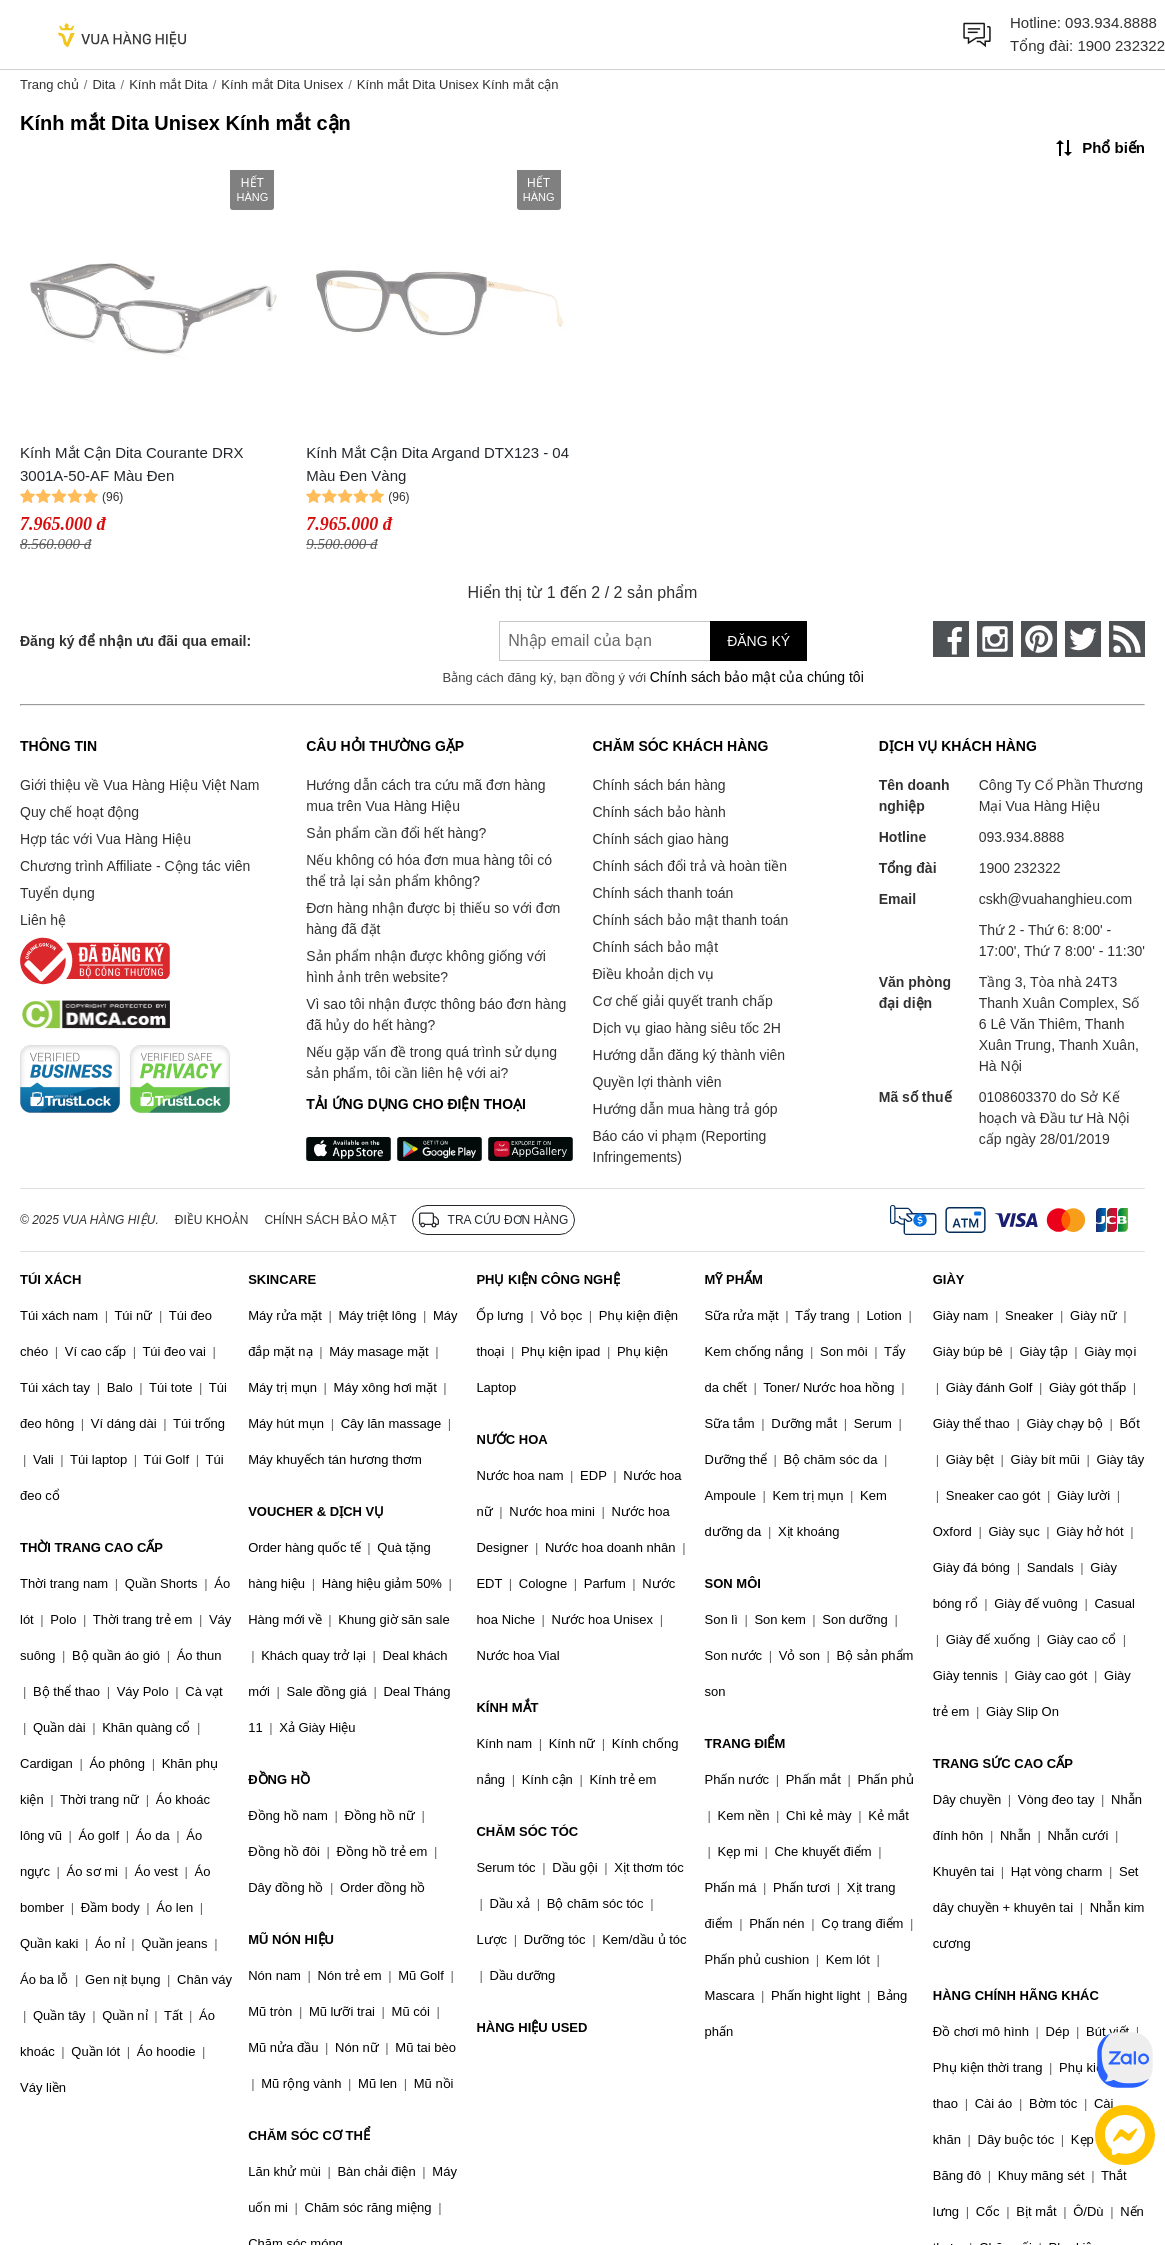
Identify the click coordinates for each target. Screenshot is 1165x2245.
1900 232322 (1121, 45)
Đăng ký (758, 641)
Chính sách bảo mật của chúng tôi (757, 677)
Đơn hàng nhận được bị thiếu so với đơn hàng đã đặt (433, 918)
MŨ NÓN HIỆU (291, 1939)
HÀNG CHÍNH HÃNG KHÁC (1016, 1995)
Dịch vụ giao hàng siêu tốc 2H (687, 1028)
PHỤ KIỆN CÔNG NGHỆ (547, 1279)
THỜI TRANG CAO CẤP (91, 1547)
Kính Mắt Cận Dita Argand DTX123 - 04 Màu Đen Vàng (437, 464)
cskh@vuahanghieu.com (1056, 899)
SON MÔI (733, 1583)
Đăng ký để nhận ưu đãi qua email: (135, 641)
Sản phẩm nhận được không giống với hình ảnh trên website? (426, 966)
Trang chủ (49, 84)
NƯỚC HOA (511, 1439)
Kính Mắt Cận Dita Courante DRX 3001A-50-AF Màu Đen (132, 464)
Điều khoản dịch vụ (654, 974)
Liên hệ (43, 920)
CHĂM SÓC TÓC (527, 1831)
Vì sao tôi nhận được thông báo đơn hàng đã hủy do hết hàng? (436, 1014)
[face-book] (951, 639)
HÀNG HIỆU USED (531, 2027)
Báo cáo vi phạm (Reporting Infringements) (680, 1146)
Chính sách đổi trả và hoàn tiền (690, 866)
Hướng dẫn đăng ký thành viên (689, 1055)
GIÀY (949, 1279)
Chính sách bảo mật (656, 947)
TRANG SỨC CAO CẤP (1003, 1763)
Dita (103, 84)
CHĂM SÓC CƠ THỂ (309, 2135)
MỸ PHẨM (734, 1279)
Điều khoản (212, 1220)
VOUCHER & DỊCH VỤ (316, 1511)
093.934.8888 (1111, 22)
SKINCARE (282, 1279)
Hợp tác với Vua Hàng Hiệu (105, 839)
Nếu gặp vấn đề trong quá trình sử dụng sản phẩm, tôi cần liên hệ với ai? (431, 1062)
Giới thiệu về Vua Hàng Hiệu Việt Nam (139, 785)
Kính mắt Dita (168, 84)
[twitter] (1083, 639)
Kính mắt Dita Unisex (282, 84)
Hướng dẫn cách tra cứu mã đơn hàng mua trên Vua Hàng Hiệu (425, 795)
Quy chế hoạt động (79, 812)
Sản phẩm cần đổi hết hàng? (396, 833)
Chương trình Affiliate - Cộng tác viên (135, 866)
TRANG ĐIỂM (745, 1743)
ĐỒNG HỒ (279, 1779)
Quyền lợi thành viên (657, 1082)
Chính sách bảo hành (659, 812)
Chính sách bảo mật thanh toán (691, 920)
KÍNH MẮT (507, 1707)
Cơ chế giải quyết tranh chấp (683, 1001)
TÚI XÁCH (50, 1279)
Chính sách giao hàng (661, 839)
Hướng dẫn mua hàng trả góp (685, 1109)
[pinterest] (1039, 639)
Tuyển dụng (57, 893)
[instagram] (995, 639)
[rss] (1127, 639)
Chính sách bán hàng (659, 785)
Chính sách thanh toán (663, 893)
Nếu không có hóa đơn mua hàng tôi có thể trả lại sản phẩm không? (429, 870)
